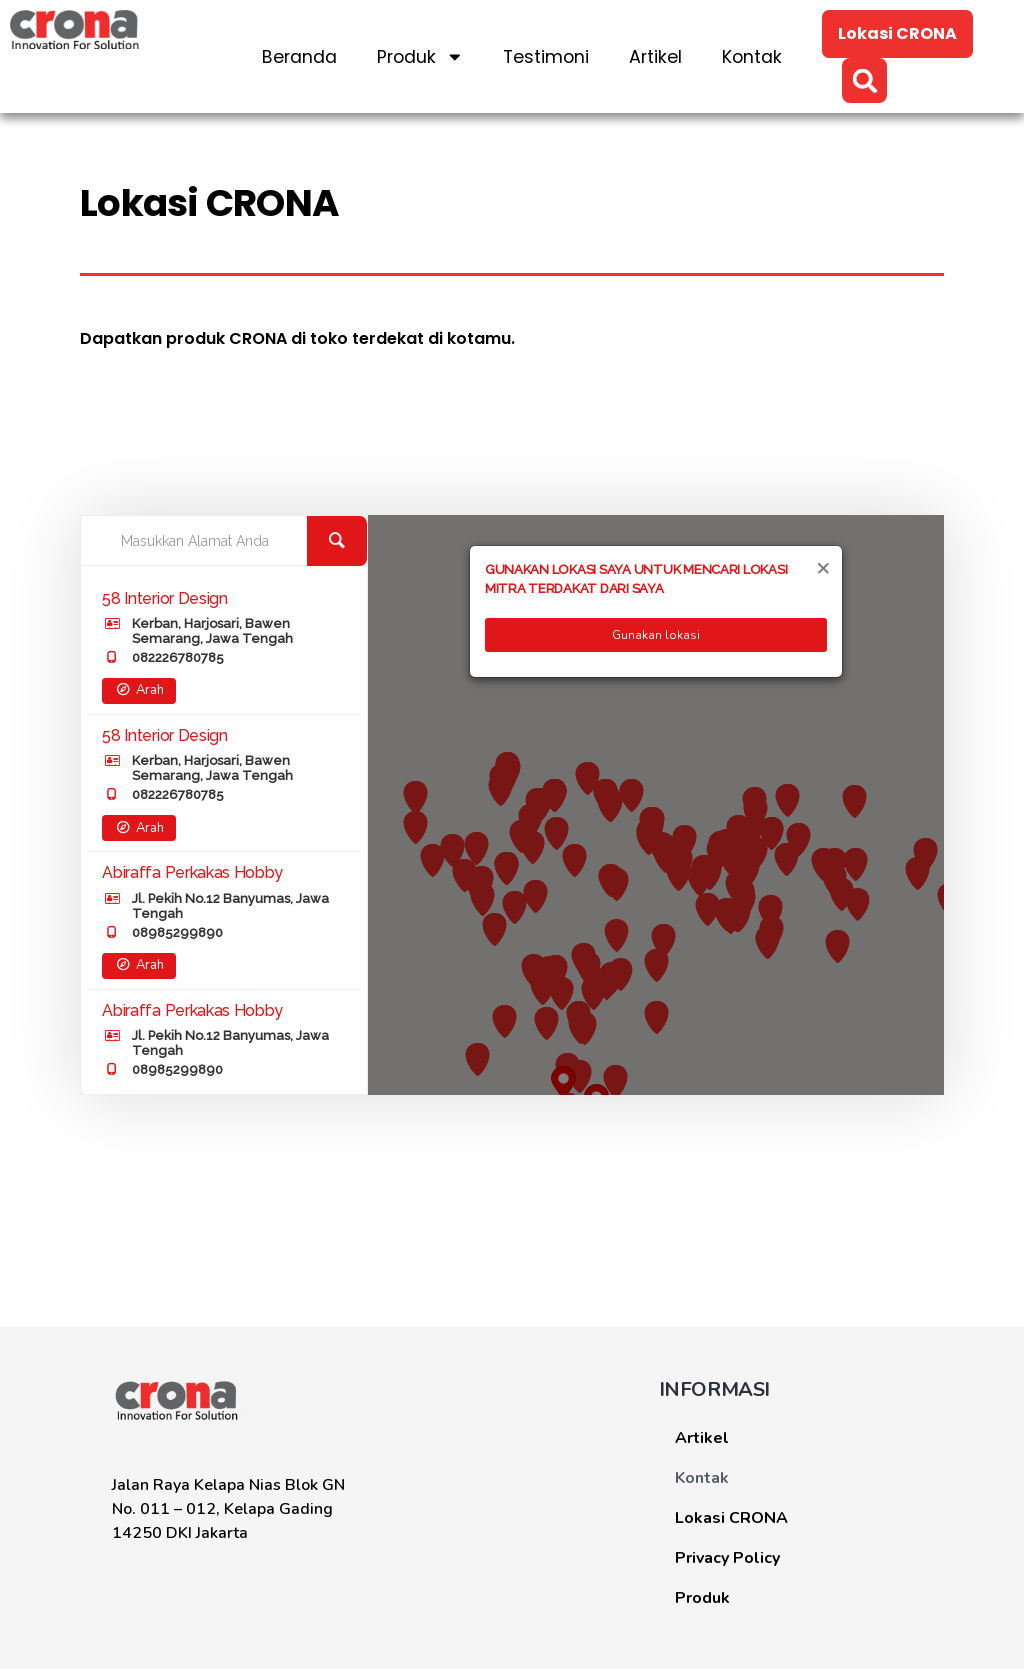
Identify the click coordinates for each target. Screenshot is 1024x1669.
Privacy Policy (727, 1558)
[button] (864, 80)
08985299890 (177, 932)
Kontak (752, 57)
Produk (420, 57)
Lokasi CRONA (731, 1518)
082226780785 (178, 657)
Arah (138, 690)
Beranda (299, 57)
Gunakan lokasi (656, 635)
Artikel (655, 57)
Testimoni (546, 57)
